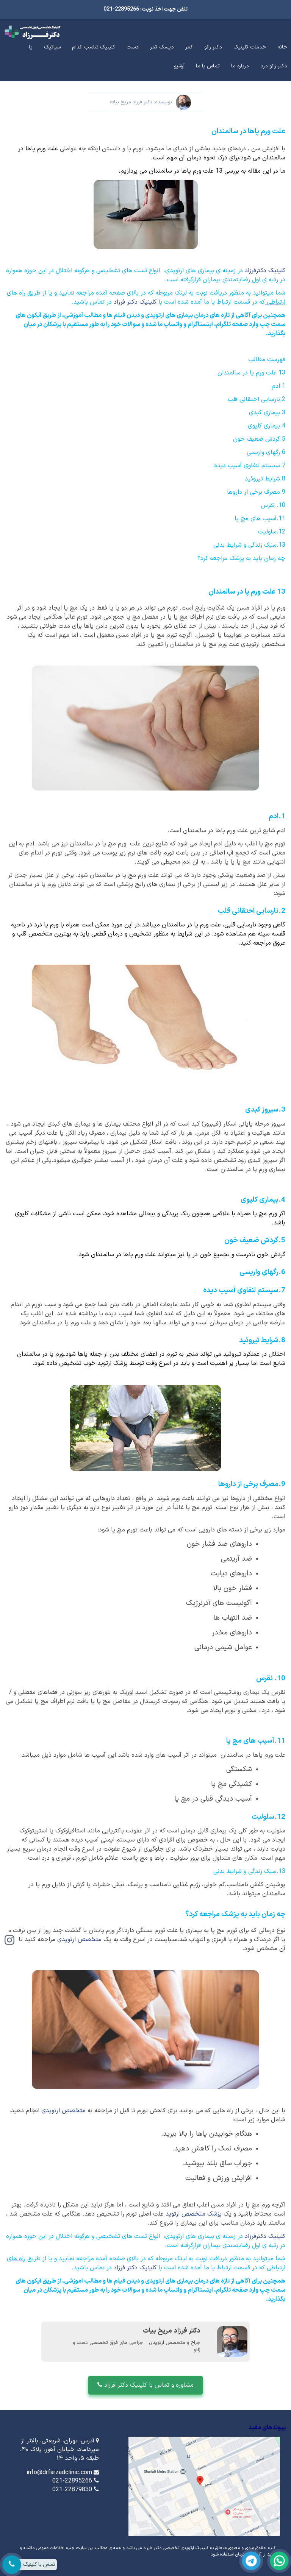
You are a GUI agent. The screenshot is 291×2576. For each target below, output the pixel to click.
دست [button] (133, 47)
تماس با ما (208, 66)
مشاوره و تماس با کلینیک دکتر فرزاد (145, 2385)
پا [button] (31, 47)
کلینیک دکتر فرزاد (136, 302)
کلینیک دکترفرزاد (265, 270)
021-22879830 (72, 2489)
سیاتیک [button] (52, 47)
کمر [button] (189, 47)
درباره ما (240, 66)
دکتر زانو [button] (213, 47)
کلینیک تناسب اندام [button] (93, 47)
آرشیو (179, 66)
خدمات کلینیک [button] (249, 47)
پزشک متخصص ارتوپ (196, 2214)
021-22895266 (72, 2481)
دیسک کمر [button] (162, 47)
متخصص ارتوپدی (80, 1939)
